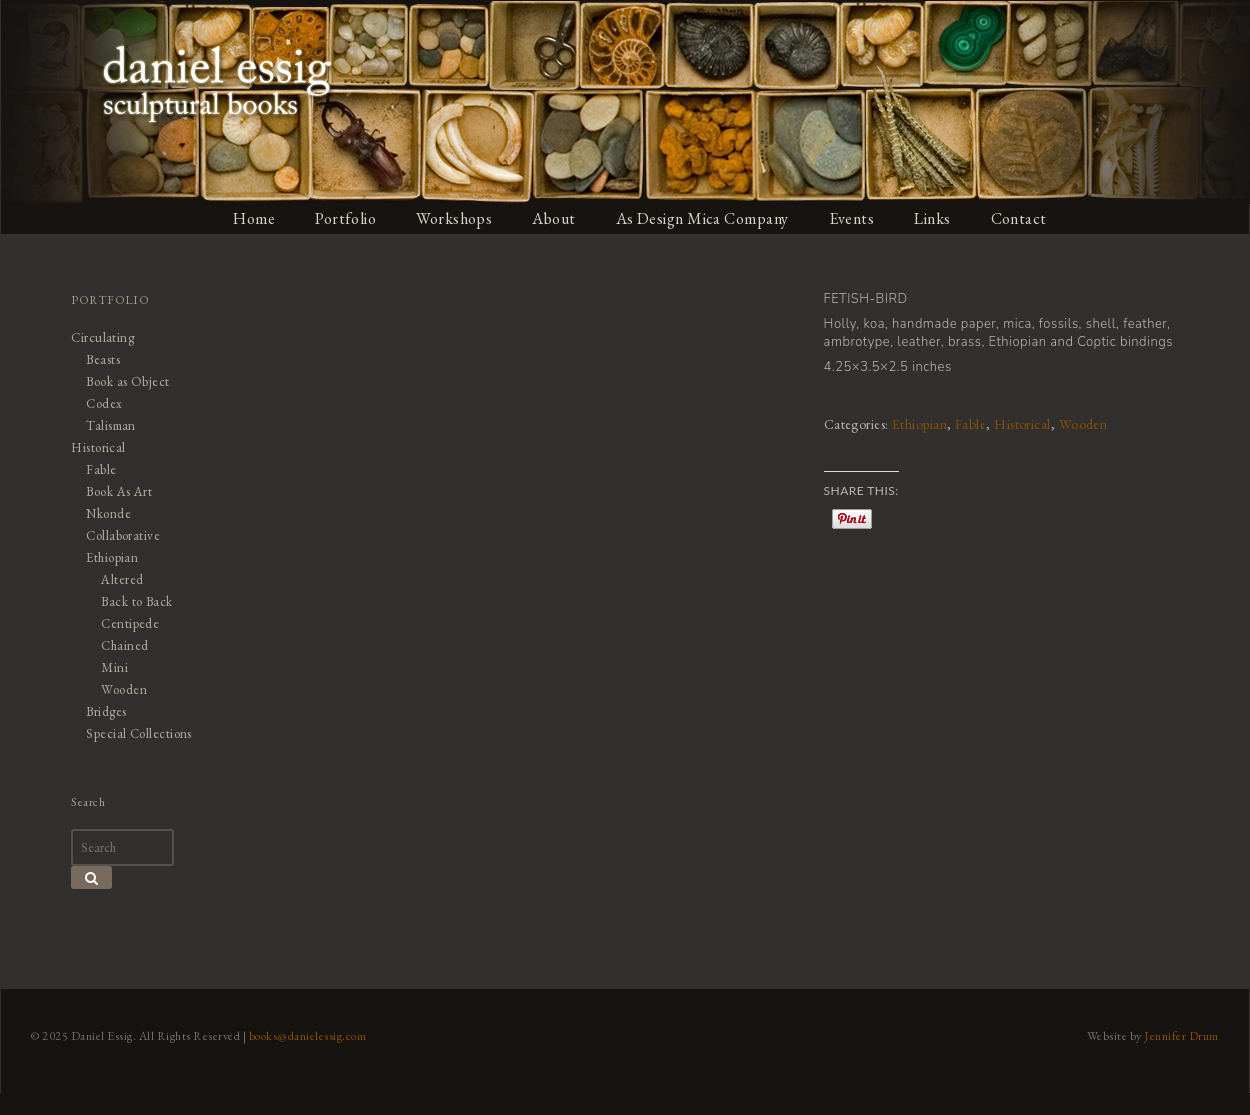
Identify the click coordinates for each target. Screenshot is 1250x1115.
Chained (124, 645)
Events (853, 218)
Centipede (129, 623)
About (555, 218)
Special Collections (138, 733)
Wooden (1085, 424)
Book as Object (127, 381)
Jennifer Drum (1183, 1066)
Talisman (110, 425)
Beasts (102, 359)
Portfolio (346, 218)
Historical (1024, 424)
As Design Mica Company (703, 218)
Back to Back (136, 601)
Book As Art (118, 491)
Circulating (102, 337)
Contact (1021, 218)
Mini (113, 667)
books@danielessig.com (307, 1066)
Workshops (454, 218)
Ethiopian (921, 424)
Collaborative (122, 535)
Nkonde (107, 513)
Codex (103, 403)
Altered (121, 579)
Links (934, 218)
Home (254, 218)
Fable (973, 424)
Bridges (105, 711)
